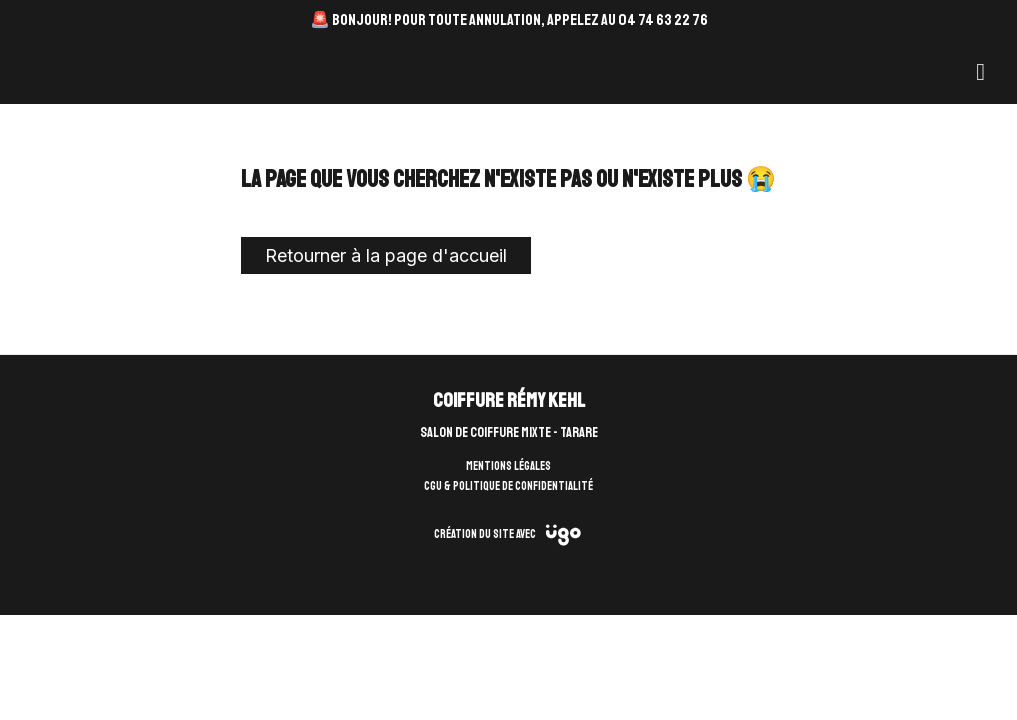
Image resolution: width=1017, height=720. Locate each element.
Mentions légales (508, 466)
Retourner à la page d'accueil (386, 255)
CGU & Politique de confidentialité (508, 486)
